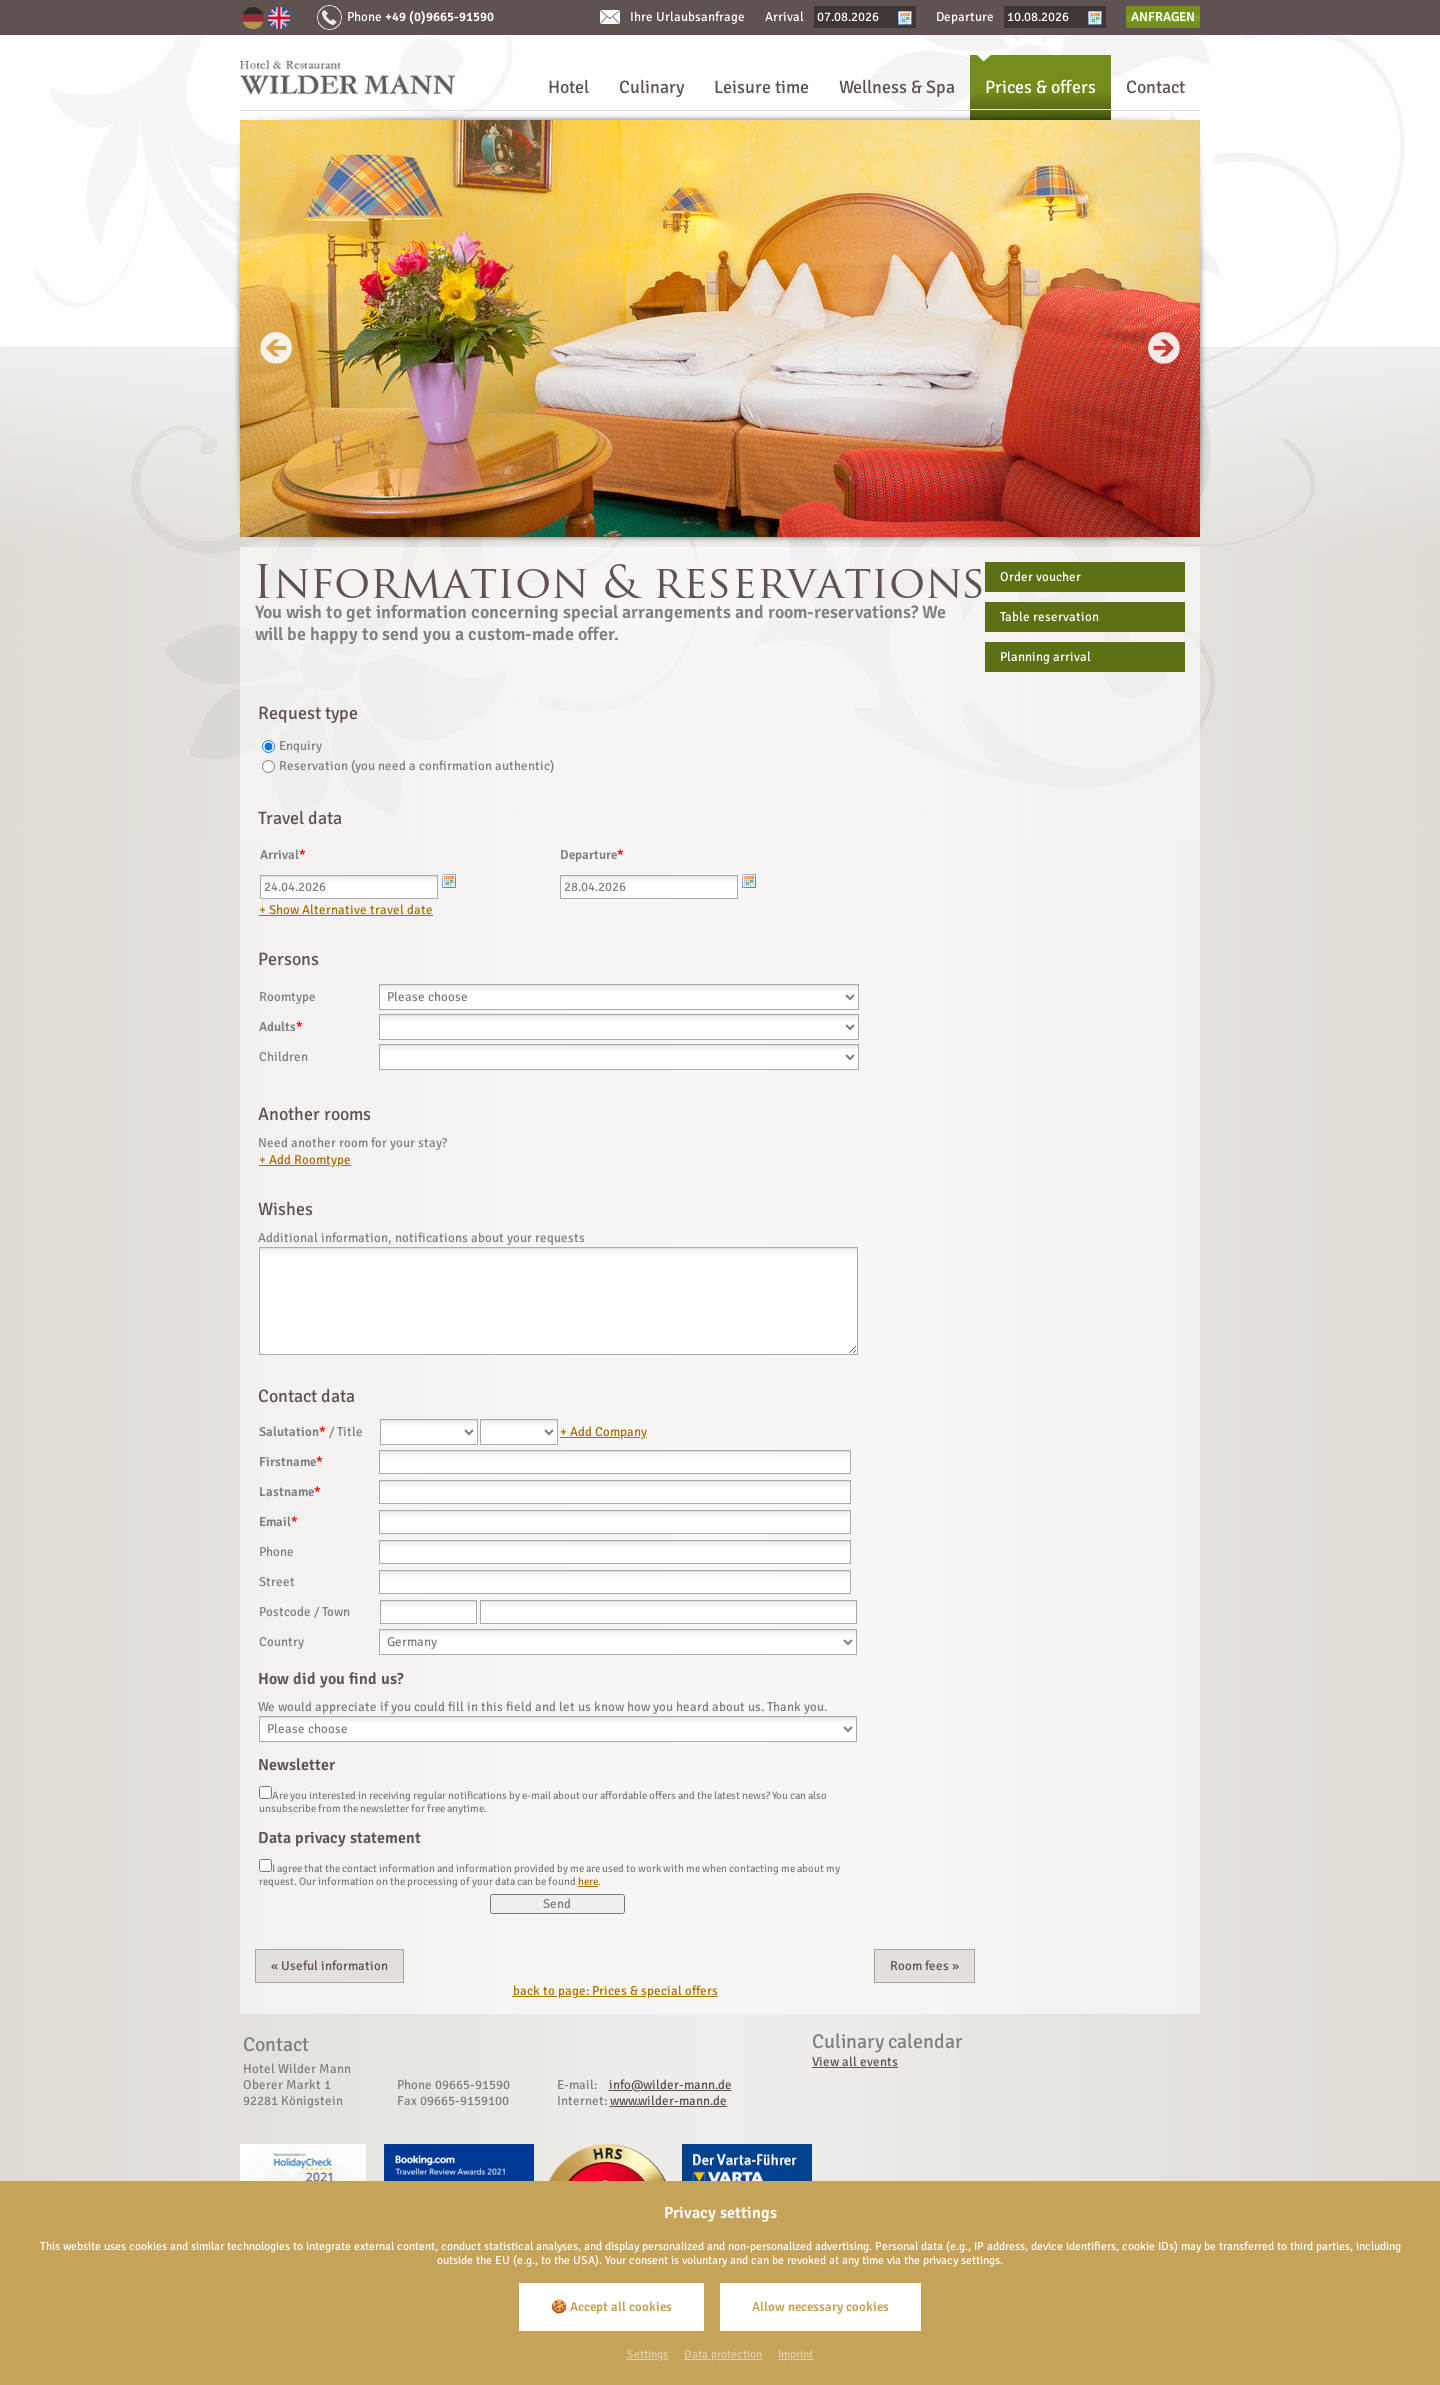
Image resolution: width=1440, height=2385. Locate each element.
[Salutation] (429, 1432)
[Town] (668, 1612)
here (588, 1881)
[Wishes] (558, 1301)
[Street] (615, 1582)
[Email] (615, 1522)
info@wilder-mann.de (670, 2085)
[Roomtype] (619, 997)
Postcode (285, 1612)
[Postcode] (428, 1612)
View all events (855, 2062)
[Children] (619, 1057)
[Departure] (649, 887)
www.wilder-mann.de (668, 2101)
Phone (276, 1552)
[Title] (519, 1432)
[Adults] (619, 1027)
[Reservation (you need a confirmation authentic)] (268, 769)
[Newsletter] (265, 1795)
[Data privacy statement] (265, 1868)
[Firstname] (615, 1462)
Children (283, 1057)
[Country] (618, 1642)
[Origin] (558, 1729)
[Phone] (615, 1552)
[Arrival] (349, 887)
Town (336, 1612)
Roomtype (287, 997)
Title (350, 1432)
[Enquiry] (268, 749)
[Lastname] (615, 1492)
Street (277, 1582)
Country (281, 1642)
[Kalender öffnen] (449, 881)
